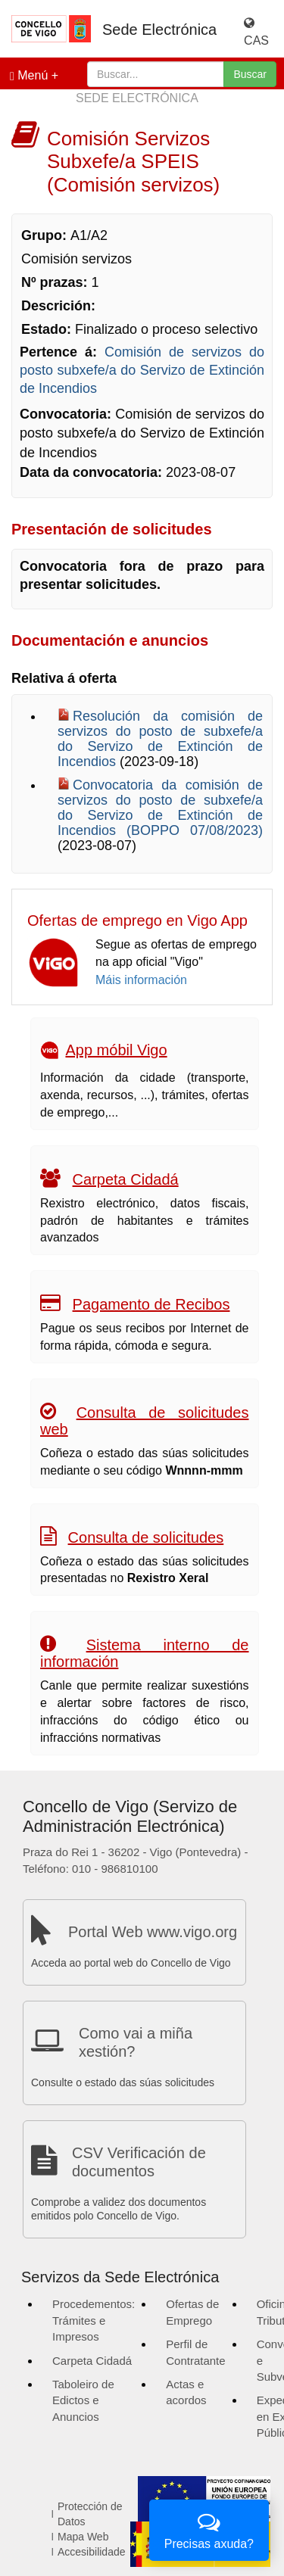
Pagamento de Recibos (151, 1304)
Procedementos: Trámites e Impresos (93, 2320)
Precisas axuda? (209, 2528)
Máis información (141, 979)
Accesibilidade (92, 2552)
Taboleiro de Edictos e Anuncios (83, 2400)
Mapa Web (83, 2537)
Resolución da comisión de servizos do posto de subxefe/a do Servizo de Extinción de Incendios (160, 739)
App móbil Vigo (116, 1050)
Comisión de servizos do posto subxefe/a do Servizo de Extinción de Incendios (142, 370)
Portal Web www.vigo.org (152, 1931)
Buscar (250, 74)
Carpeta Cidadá (126, 1179)
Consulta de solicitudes (146, 1537)
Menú (29, 76)
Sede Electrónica (159, 29)
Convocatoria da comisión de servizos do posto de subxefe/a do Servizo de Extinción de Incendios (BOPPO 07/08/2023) (160, 807)
